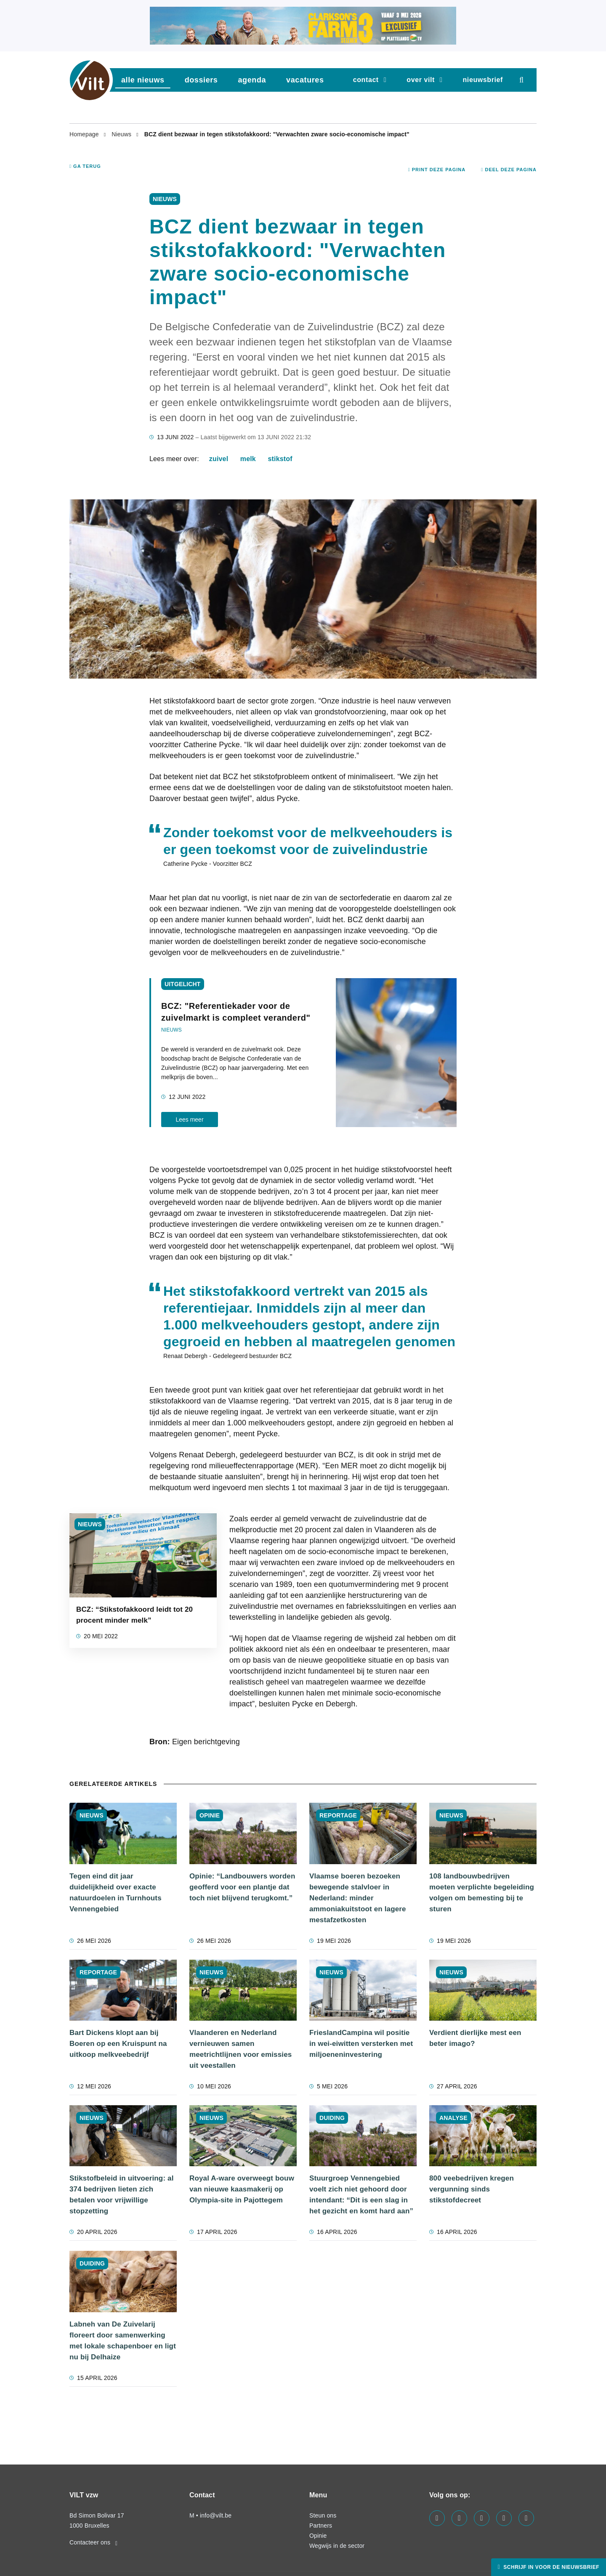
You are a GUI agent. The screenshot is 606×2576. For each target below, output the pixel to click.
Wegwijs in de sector (336, 2545)
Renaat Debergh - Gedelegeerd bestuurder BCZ (227, 1356)
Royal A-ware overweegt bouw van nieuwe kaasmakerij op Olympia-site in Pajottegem (241, 2189)
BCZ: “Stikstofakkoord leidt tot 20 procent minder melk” (134, 1614)
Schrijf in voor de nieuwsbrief (550, 2567)
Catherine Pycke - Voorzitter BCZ (207, 863)
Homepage (85, 134)
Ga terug (85, 166)
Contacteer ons (93, 2542)
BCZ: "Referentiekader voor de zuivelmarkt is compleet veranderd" (235, 1011)
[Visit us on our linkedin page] (459, 2518)
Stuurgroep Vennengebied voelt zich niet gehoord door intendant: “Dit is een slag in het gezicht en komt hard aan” (361, 2194)
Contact (366, 79)
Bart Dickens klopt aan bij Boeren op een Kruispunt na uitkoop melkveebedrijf (118, 2044)
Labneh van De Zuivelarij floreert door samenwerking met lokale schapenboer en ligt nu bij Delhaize (122, 2340)
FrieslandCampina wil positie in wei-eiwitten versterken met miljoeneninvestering (361, 2044)
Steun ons (322, 2515)
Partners (320, 2525)
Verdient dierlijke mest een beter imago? (475, 2038)
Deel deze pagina (509, 169)
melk (248, 458)
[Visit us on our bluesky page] (526, 2518)
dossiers (201, 80)
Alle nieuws (143, 80)
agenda (252, 80)
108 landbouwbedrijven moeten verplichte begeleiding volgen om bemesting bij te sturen (481, 1892)
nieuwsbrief (482, 79)
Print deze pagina (437, 169)
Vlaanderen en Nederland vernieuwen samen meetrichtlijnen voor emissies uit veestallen (240, 2049)
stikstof (280, 458)
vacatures (305, 80)
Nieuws (122, 134)
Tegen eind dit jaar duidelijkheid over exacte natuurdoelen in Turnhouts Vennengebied (115, 1892)
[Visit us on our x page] (504, 2518)
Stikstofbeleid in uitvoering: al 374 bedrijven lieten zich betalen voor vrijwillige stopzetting (121, 2194)
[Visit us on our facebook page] (437, 2518)
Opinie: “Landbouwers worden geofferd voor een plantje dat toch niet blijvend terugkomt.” (242, 1887)
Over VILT (421, 79)
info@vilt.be (215, 2515)
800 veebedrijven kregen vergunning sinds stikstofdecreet (471, 2189)
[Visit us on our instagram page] (481, 2518)
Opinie (318, 2535)
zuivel (218, 458)
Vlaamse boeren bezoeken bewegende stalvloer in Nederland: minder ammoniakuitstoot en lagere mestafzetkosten (357, 1898)
